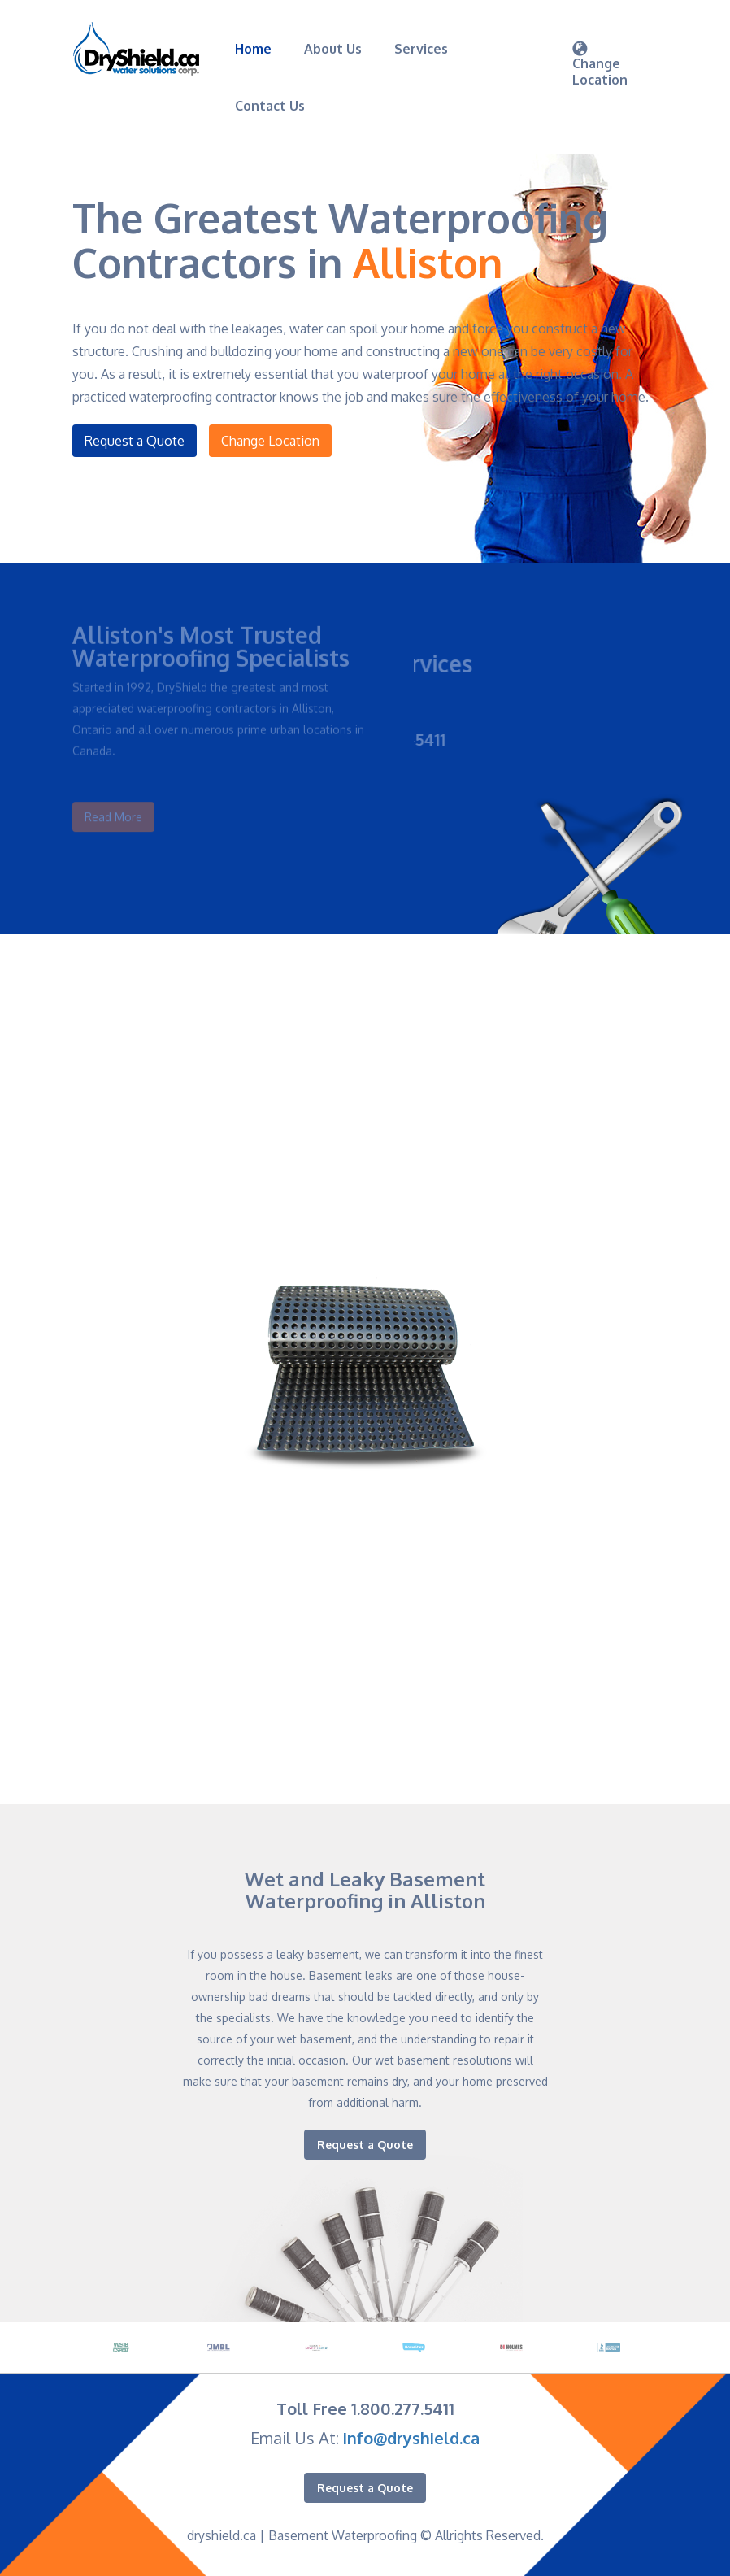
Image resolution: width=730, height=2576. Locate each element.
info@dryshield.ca (411, 2437)
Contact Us (270, 106)
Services (421, 49)
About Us (333, 49)
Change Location (270, 441)
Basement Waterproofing (342, 2535)
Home (253, 49)
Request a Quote (135, 441)
